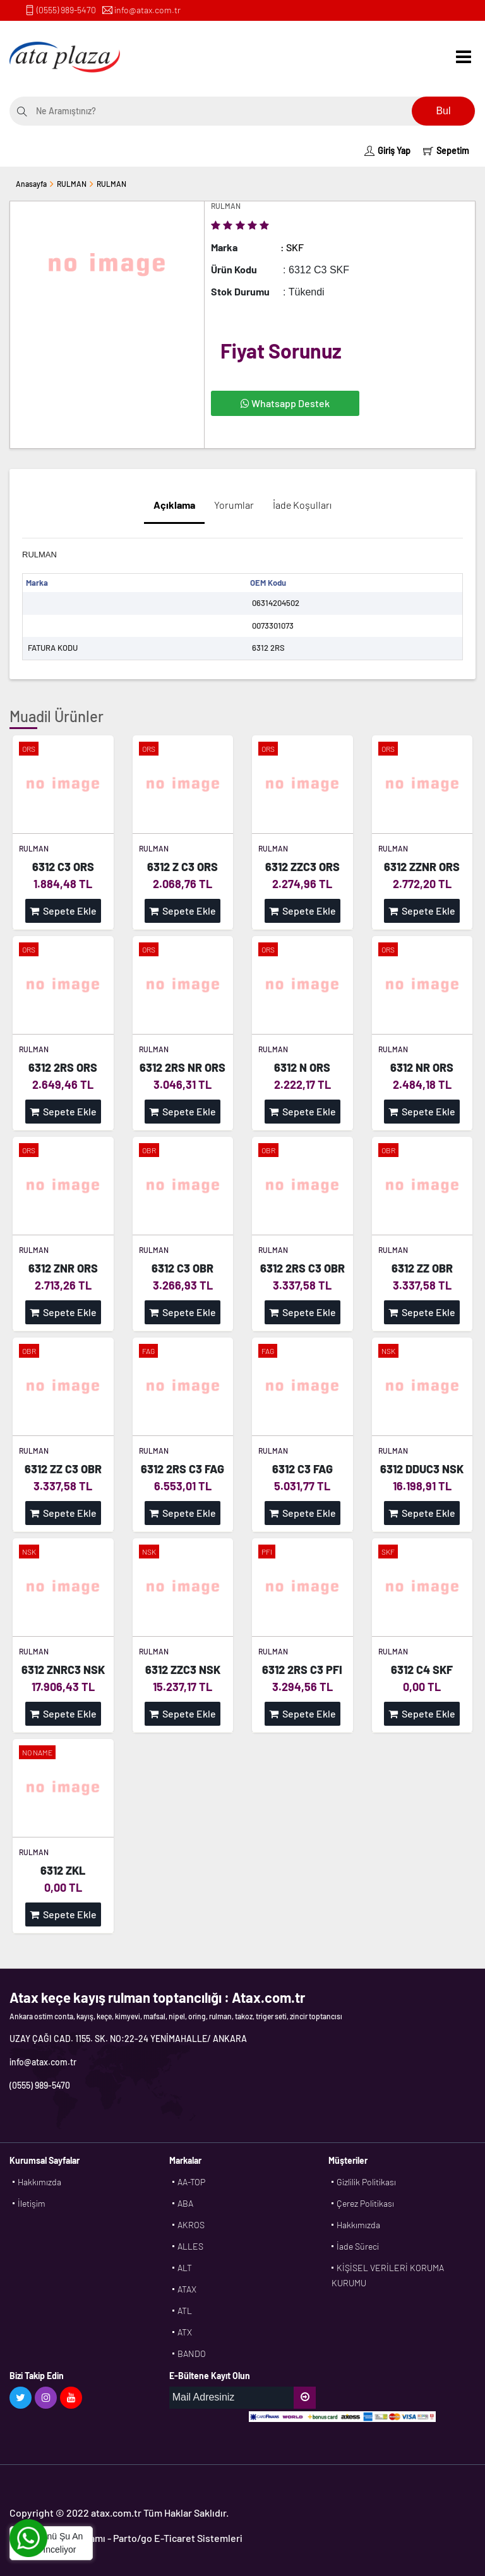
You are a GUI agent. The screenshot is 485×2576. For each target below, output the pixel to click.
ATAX (186, 2289)
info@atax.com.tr (147, 9)
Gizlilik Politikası (366, 2181)
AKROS (191, 2224)
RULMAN (72, 183)
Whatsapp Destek (285, 403)
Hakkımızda (39, 2181)
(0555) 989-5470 (66, 9)
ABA (185, 2203)
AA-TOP (191, 2181)
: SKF (292, 247)
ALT (184, 2267)
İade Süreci (358, 2246)
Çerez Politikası (365, 2203)
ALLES (190, 2246)
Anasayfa (31, 183)
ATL (184, 2310)
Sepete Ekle (63, 911)
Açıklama (174, 505)
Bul (443, 110)
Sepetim (446, 150)
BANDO (191, 2353)
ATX (184, 2332)
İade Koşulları (302, 505)
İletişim (31, 2203)
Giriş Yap (387, 150)
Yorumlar (234, 505)
